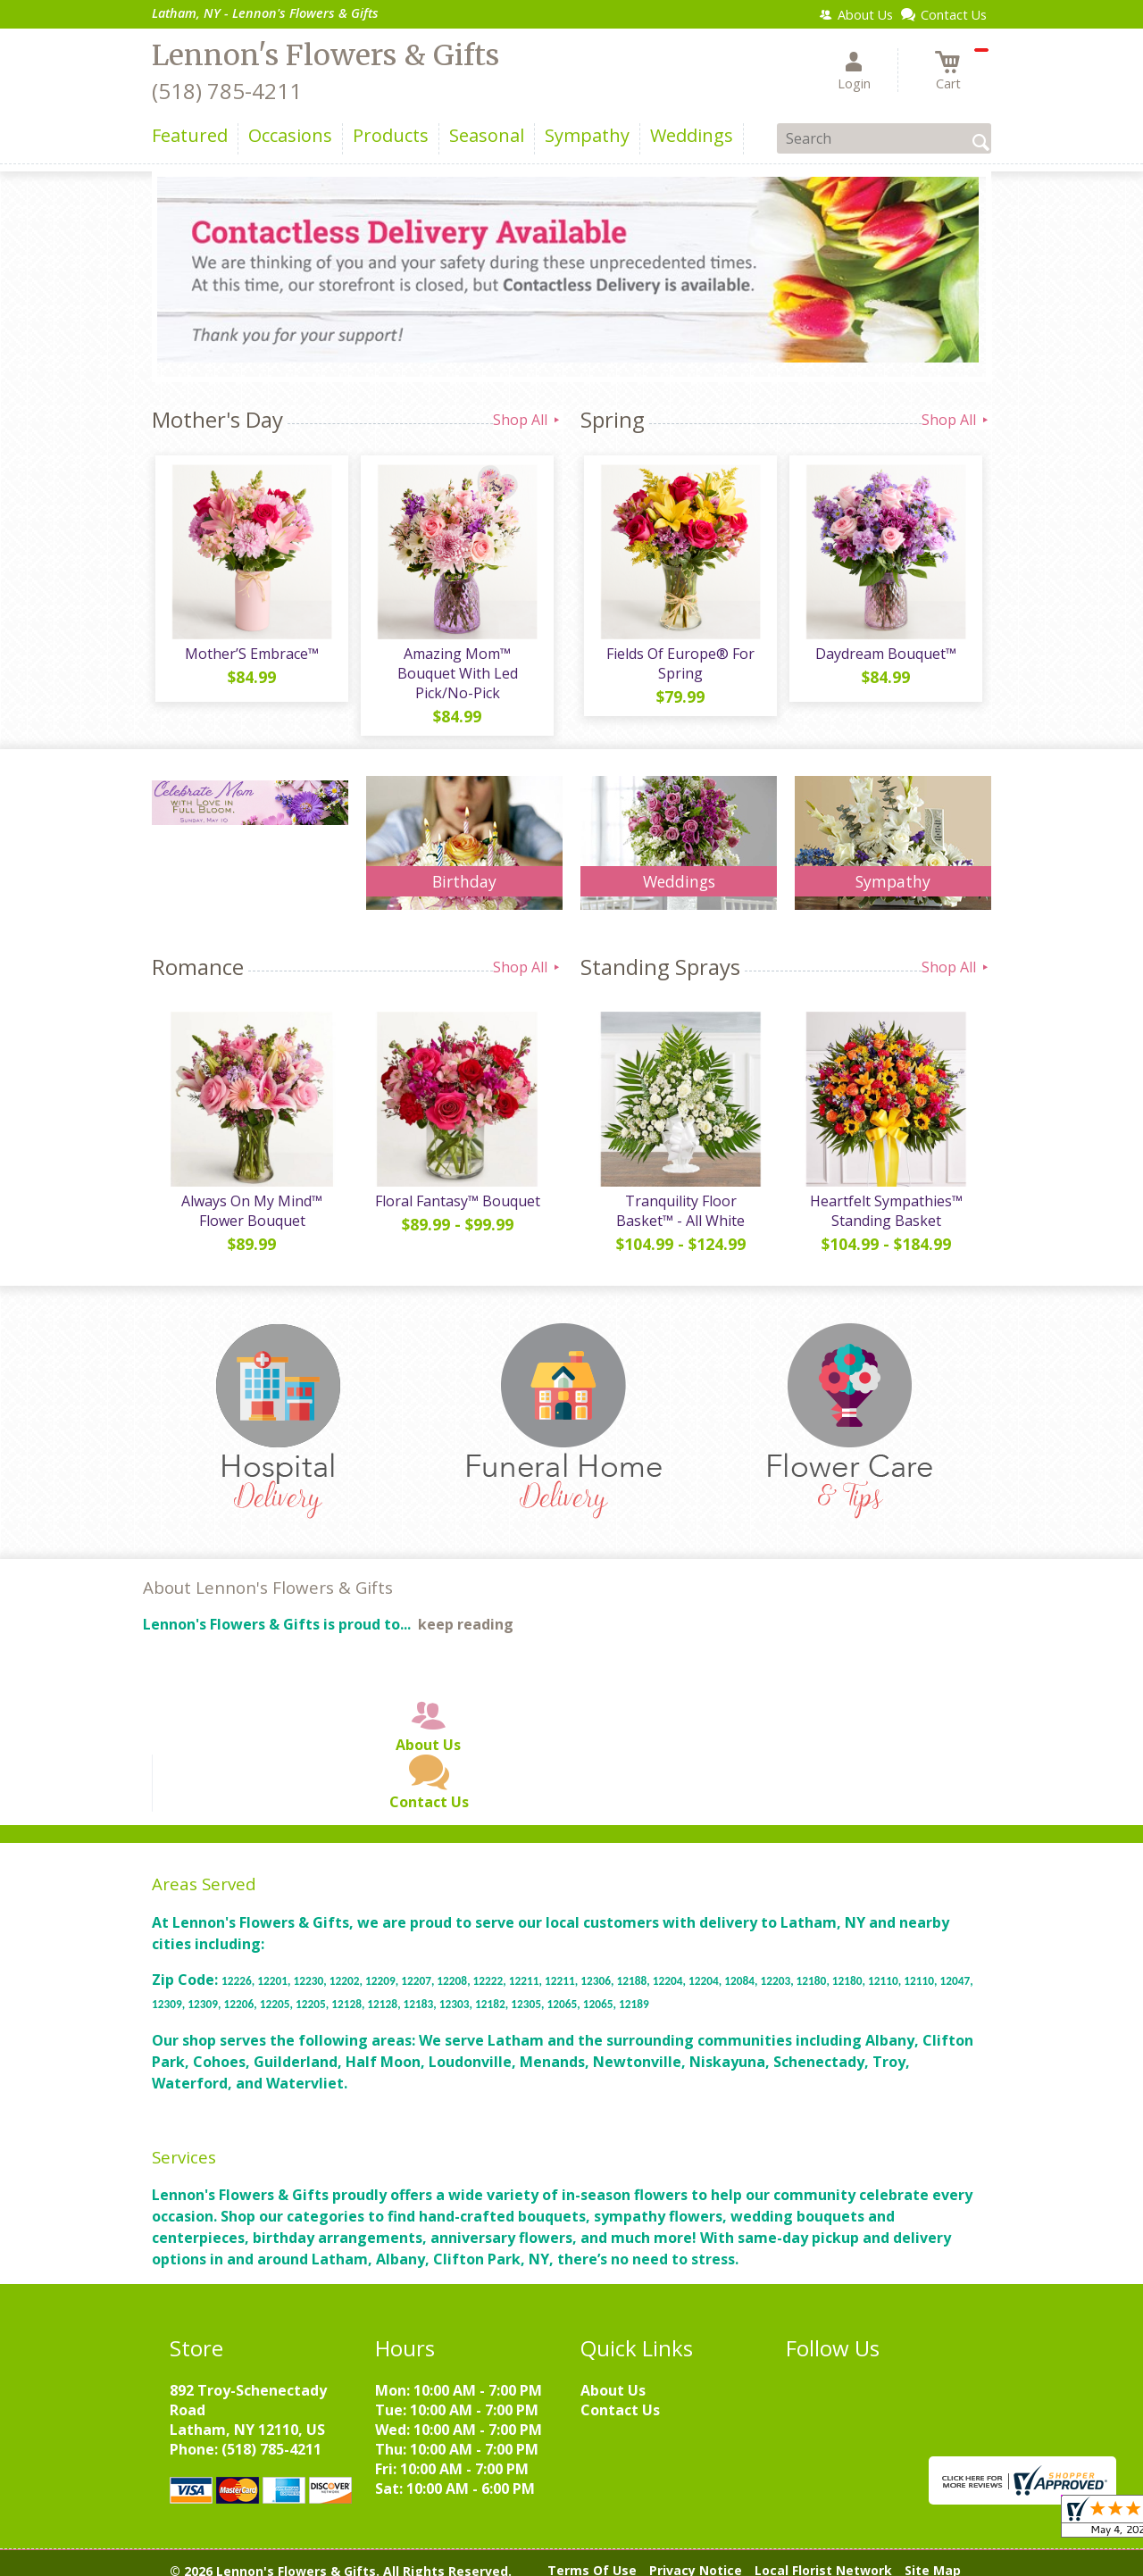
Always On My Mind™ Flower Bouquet (250, 1198)
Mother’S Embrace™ (250, 657)
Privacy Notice (695, 2557)
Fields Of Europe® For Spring (679, 667)
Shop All (528, 419)
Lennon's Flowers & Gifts (325, 55)
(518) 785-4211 (227, 90)
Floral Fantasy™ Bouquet (455, 1188)
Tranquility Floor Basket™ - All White (678, 1198)
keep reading (465, 1612)
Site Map (933, 2557)
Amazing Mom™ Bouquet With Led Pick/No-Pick (455, 667)
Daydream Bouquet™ (884, 657)
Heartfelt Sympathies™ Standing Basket (884, 1198)
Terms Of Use (592, 2557)
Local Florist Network (823, 2557)
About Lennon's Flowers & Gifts (268, 1574)
